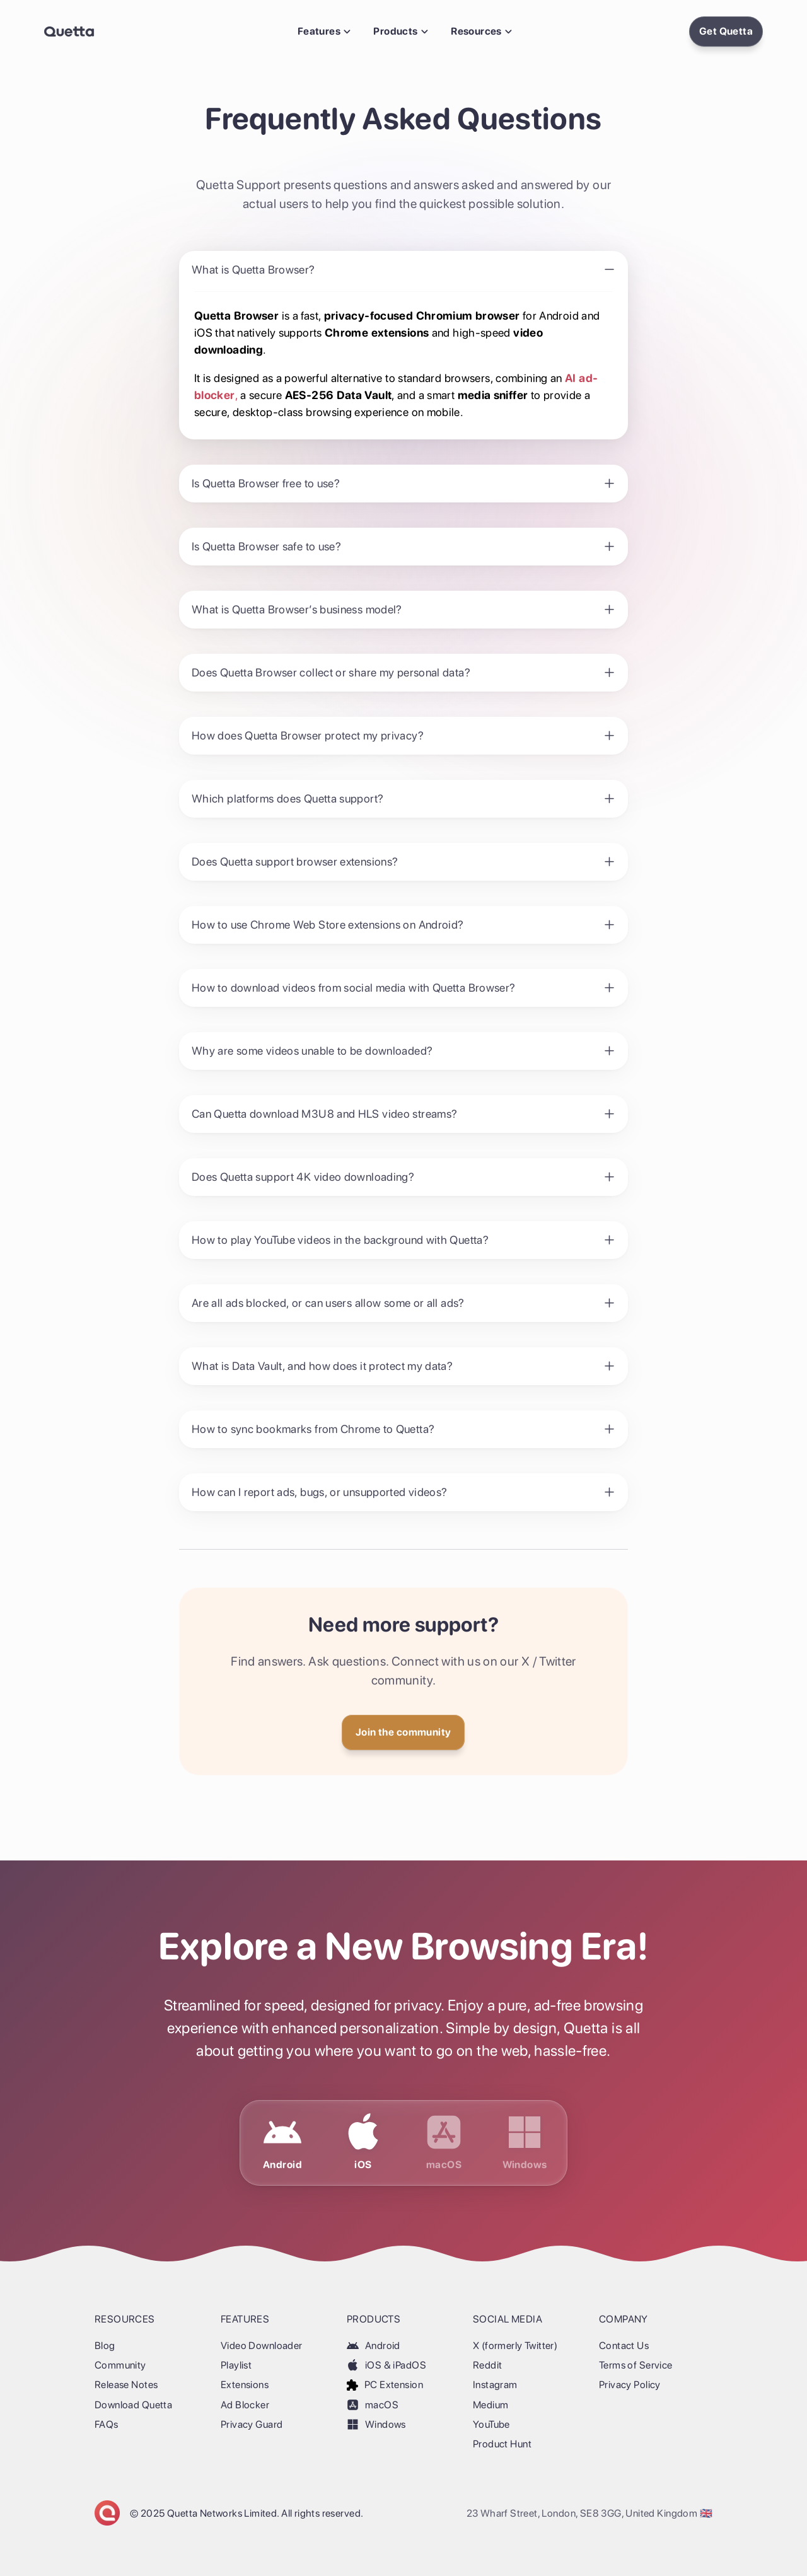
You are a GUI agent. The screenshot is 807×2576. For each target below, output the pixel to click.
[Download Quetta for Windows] (524, 2143)
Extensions (245, 2385)
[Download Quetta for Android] (282, 2143)
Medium (490, 2405)
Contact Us (624, 2346)
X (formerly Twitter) (515, 2346)
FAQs (107, 2424)
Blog (105, 2346)
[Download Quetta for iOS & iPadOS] (363, 2143)
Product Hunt (502, 2444)
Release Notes (126, 2385)
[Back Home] (69, 31)
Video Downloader (262, 2346)
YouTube (491, 2424)
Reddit (487, 2365)
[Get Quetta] (403, 1732)
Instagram (495, 2385)
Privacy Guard (251, 2424)
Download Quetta (133, 2405)
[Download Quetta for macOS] (444, 2143)
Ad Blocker (245, 2405)
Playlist (236, 2365)
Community (120, 2365)
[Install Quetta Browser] (726, 31)
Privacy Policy (630, 2385)
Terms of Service (636, 2365)
